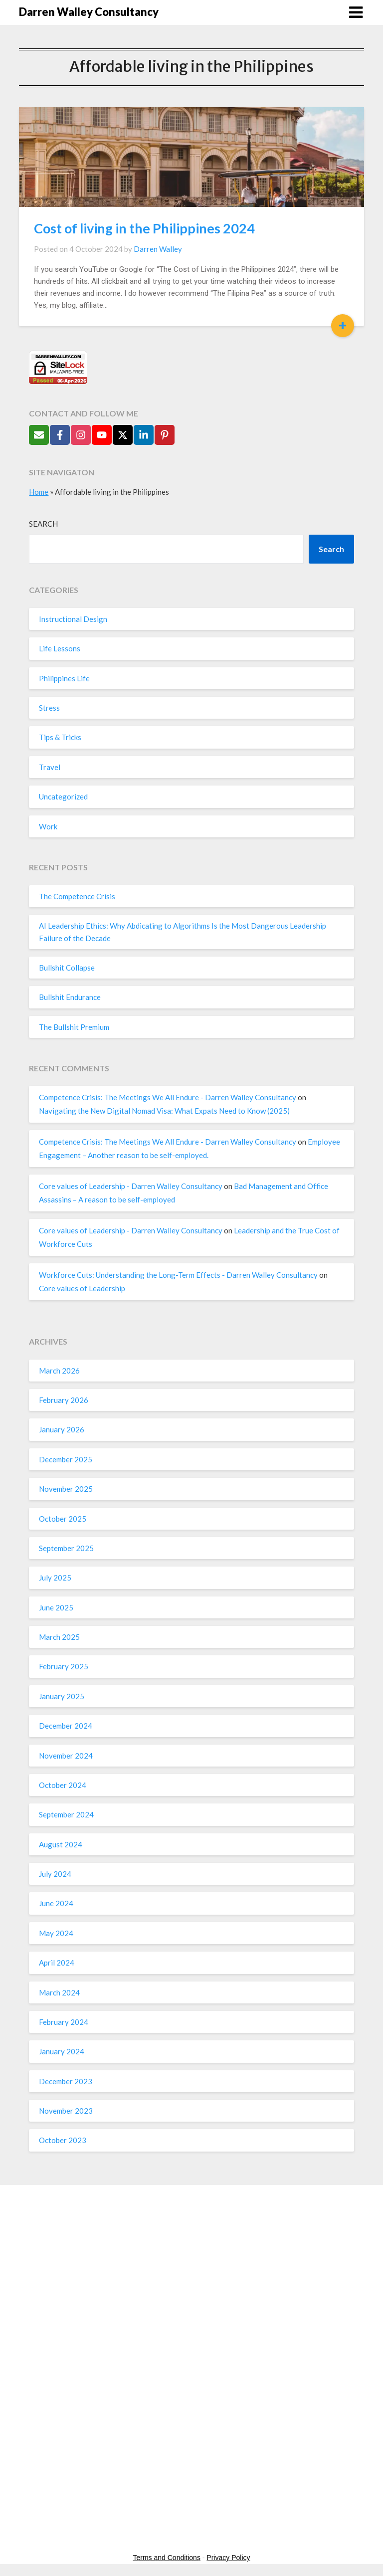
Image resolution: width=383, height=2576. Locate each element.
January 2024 (61, 2051)
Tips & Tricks (60, 737)
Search (43, 523)
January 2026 (61, 1429)
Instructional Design (73, 618)
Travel (49, 767)
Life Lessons (59, 648)
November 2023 (66, 2110)
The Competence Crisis (77, 896)
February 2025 (63, 1666)
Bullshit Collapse (67, 967)
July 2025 (55, 1577)
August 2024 (60, 1844)
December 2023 (65, 2081)
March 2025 (59, 1636)
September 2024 (66, 1814)
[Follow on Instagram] (81, 435)
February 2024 (63, 2021)
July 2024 (55, 1873)
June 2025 (56, 1607)
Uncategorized (63, 796)
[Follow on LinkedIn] (144, 435)
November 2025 (66, 1488)
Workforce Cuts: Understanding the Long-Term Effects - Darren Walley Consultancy (178, 1274)
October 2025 (62, 1518)
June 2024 (56, 1903)
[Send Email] (39, 435)
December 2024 (65, 1725)
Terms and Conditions (166, 2558)
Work (48, 826)
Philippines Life (64, 678)
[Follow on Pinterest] (165, 435)
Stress (49, 707)
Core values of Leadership (82, 1288)
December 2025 (65, 1459)
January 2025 (61, 1696)
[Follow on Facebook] (60, 435)
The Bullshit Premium (74, 1026)
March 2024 (59, 1992)
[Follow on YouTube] (102, 435)
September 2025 (66, 1548)
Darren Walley (158, 248)
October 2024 (62, 1785)
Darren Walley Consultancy (89, 11)
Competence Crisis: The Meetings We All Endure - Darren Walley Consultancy (167, 1097)
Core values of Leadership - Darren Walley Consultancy (130, 1186)
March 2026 (59, 1370)
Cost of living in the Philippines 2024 (144, 228)
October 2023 (62, 2140)
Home (38, 491)
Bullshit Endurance (70, 996)
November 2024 (66, 1755)
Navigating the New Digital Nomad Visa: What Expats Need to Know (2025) (164, 1110)
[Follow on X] (123, 435)
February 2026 (63, 1399)
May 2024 (56, 1933)
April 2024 (56, 1962)
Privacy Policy (228, 2558)
